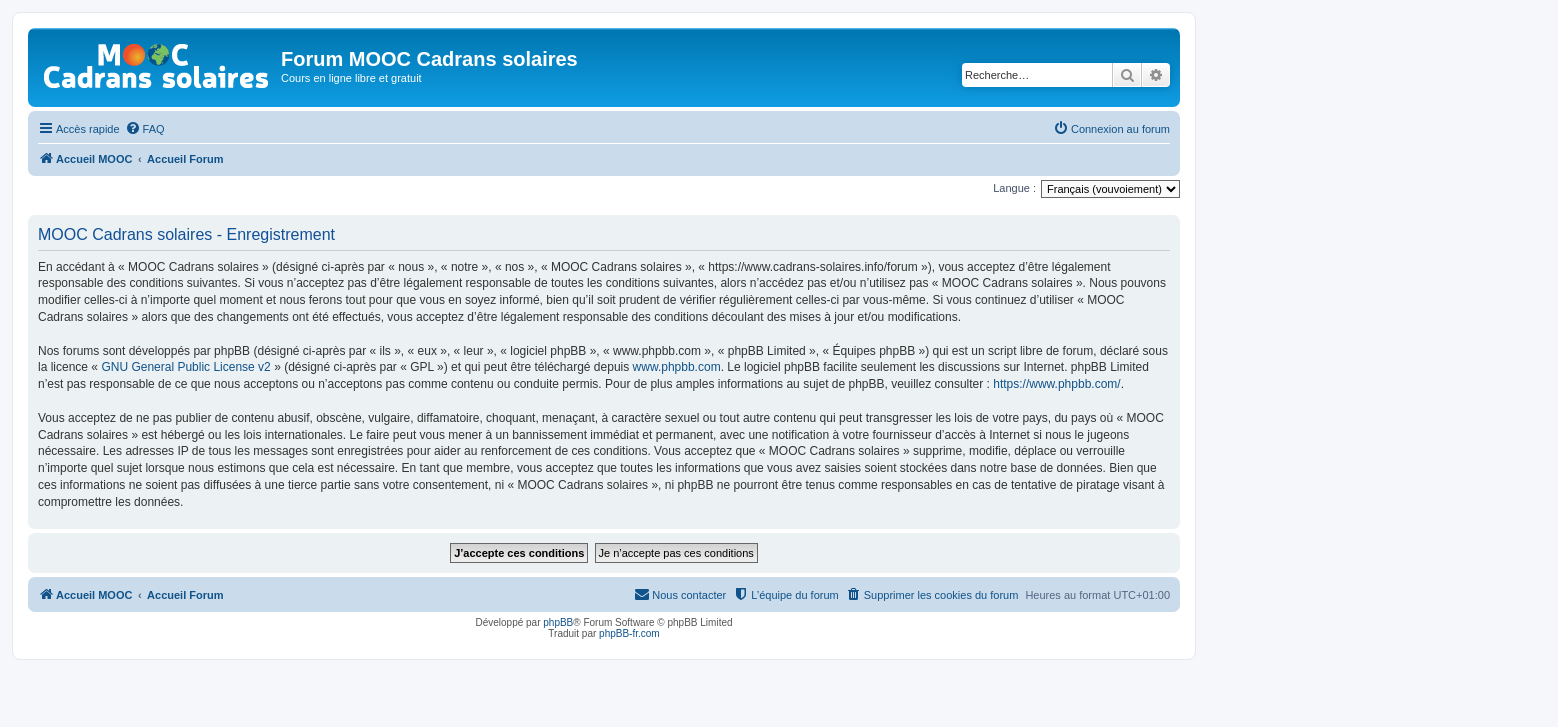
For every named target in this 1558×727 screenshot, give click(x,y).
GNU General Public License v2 (185, 367)
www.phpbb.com (677, 367)
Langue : (1014, 188)
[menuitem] (145, 129)
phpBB (558, 622)
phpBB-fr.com (629, 633)
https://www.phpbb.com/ (1056, 384)
